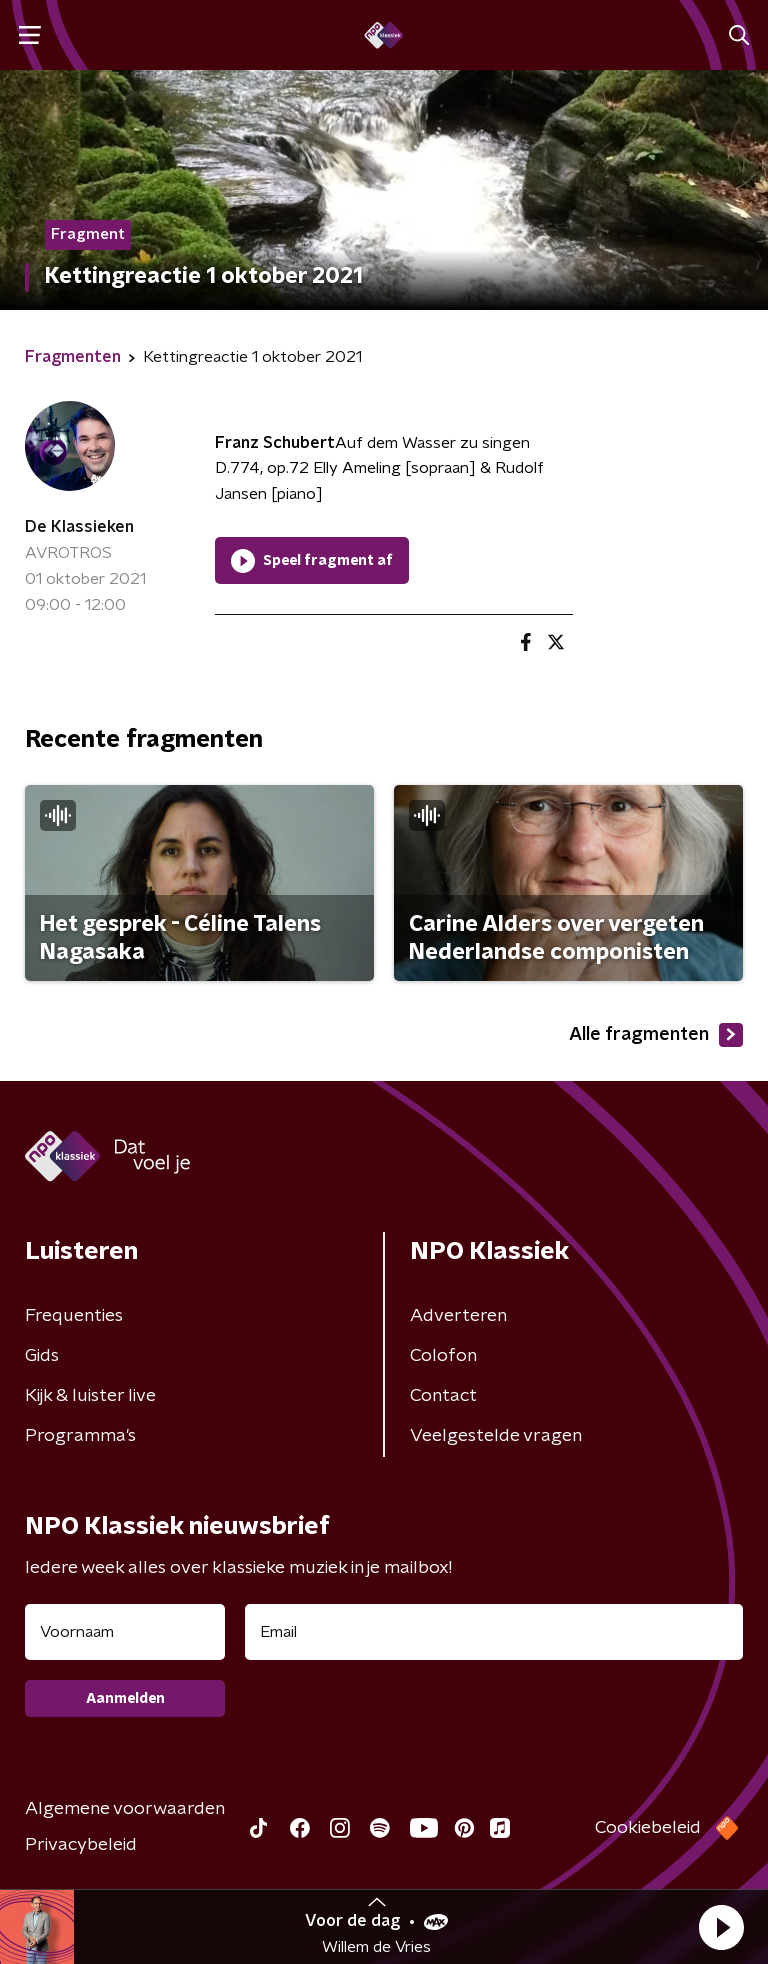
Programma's (80, 1436)
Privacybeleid (81, 1845)
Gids (42, 1356)
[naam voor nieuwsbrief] (125, 1632)
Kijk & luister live (90, 1396)
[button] (721, 1927)
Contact (443, 1396)
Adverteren (458, 1316)
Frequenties (74, 1316)
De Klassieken (79, 527)
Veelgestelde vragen (496, 1436)
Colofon (443, 1356)
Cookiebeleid (648, 1828)
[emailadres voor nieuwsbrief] (494, 1632)
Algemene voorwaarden (125, 1809)
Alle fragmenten (656, 1035)
